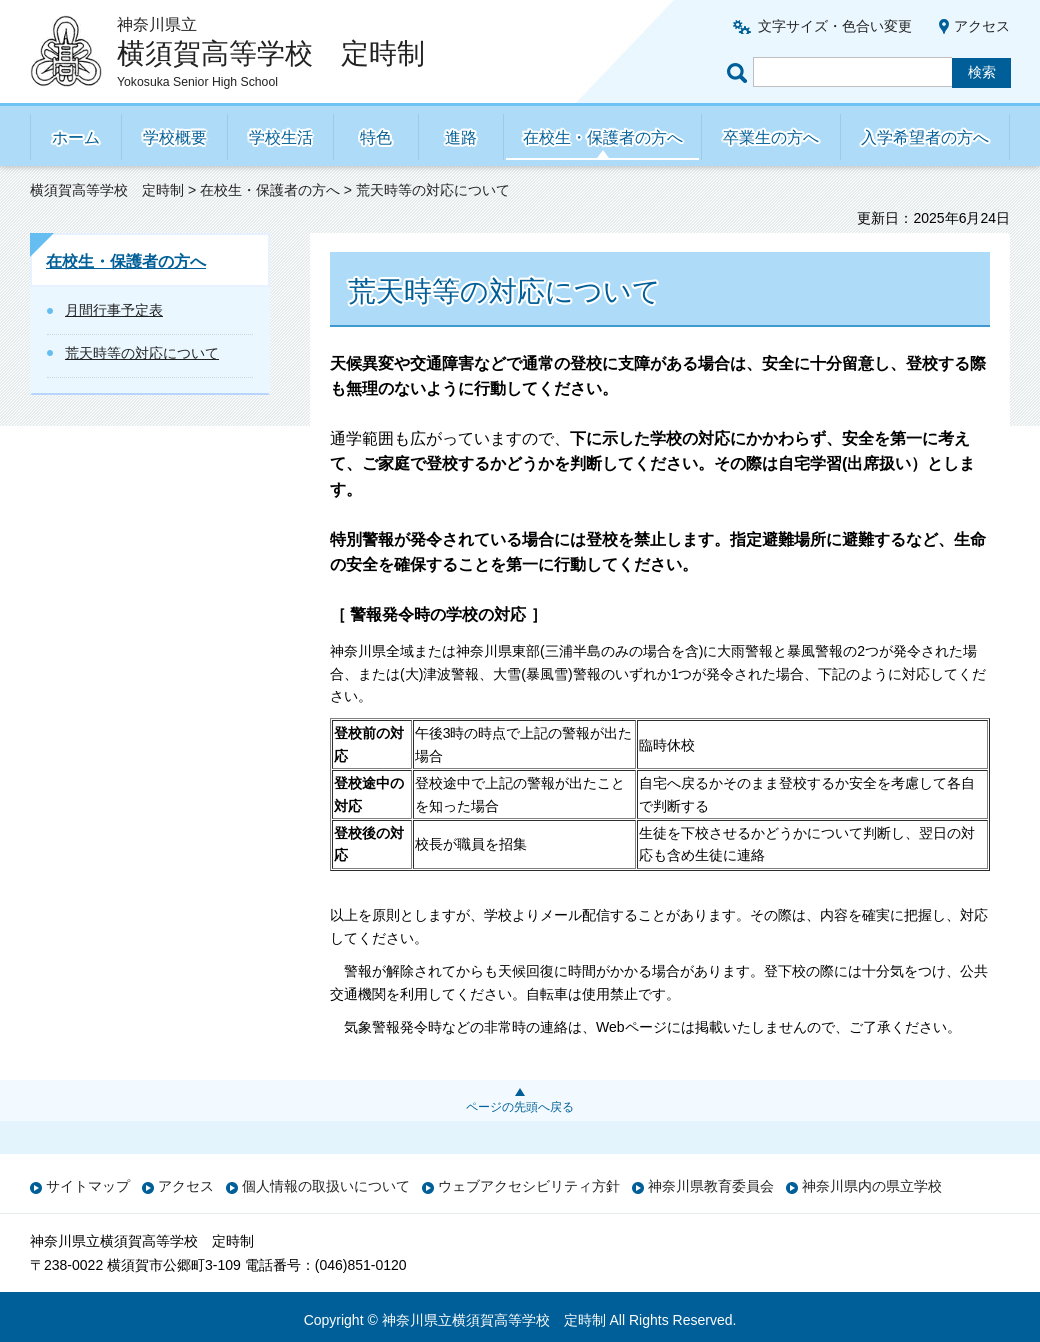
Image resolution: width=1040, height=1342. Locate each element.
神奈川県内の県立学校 (872, 1186)
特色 (376, 137)
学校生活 (281, 137)
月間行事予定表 (114, 310)
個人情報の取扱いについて (326, 1186)
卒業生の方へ (771, 137)
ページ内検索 (740, 72)
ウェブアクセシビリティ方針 (529, 1186)
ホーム (76, 137)
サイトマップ (88, 1186)
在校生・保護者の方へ (603, 137)
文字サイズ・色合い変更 (835, 26)
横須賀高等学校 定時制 (107, 190)
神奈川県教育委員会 (711, 1186)
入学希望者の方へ (925, 137)
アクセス (982, 26)
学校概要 (175, 137)
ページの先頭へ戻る (520, 1107)
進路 (461, 137)
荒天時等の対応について (142, 353)
